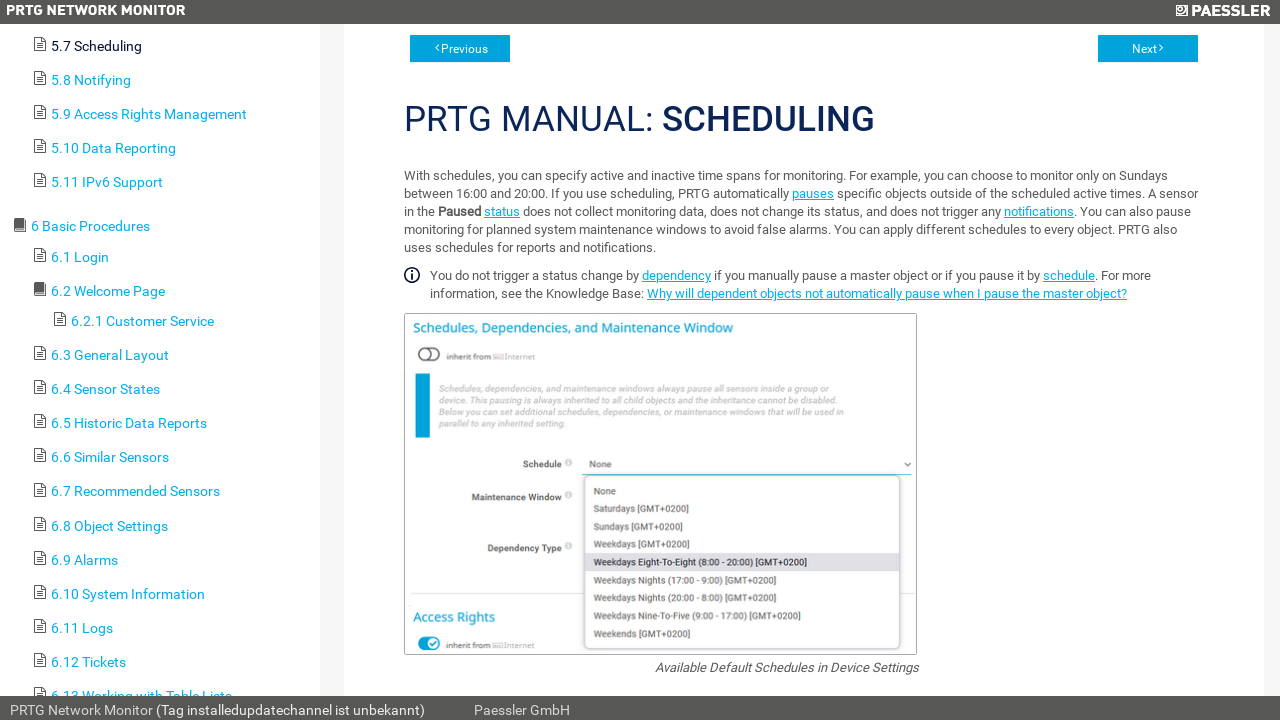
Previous (464, 49)
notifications (1039, 211)
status (502, 211)
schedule (1069, 275)
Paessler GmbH (522, 710)
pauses (813, 193)
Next (1144, 49)
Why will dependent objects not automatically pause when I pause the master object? (887, 293)
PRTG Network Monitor (81, 710)
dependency (676, 275)
